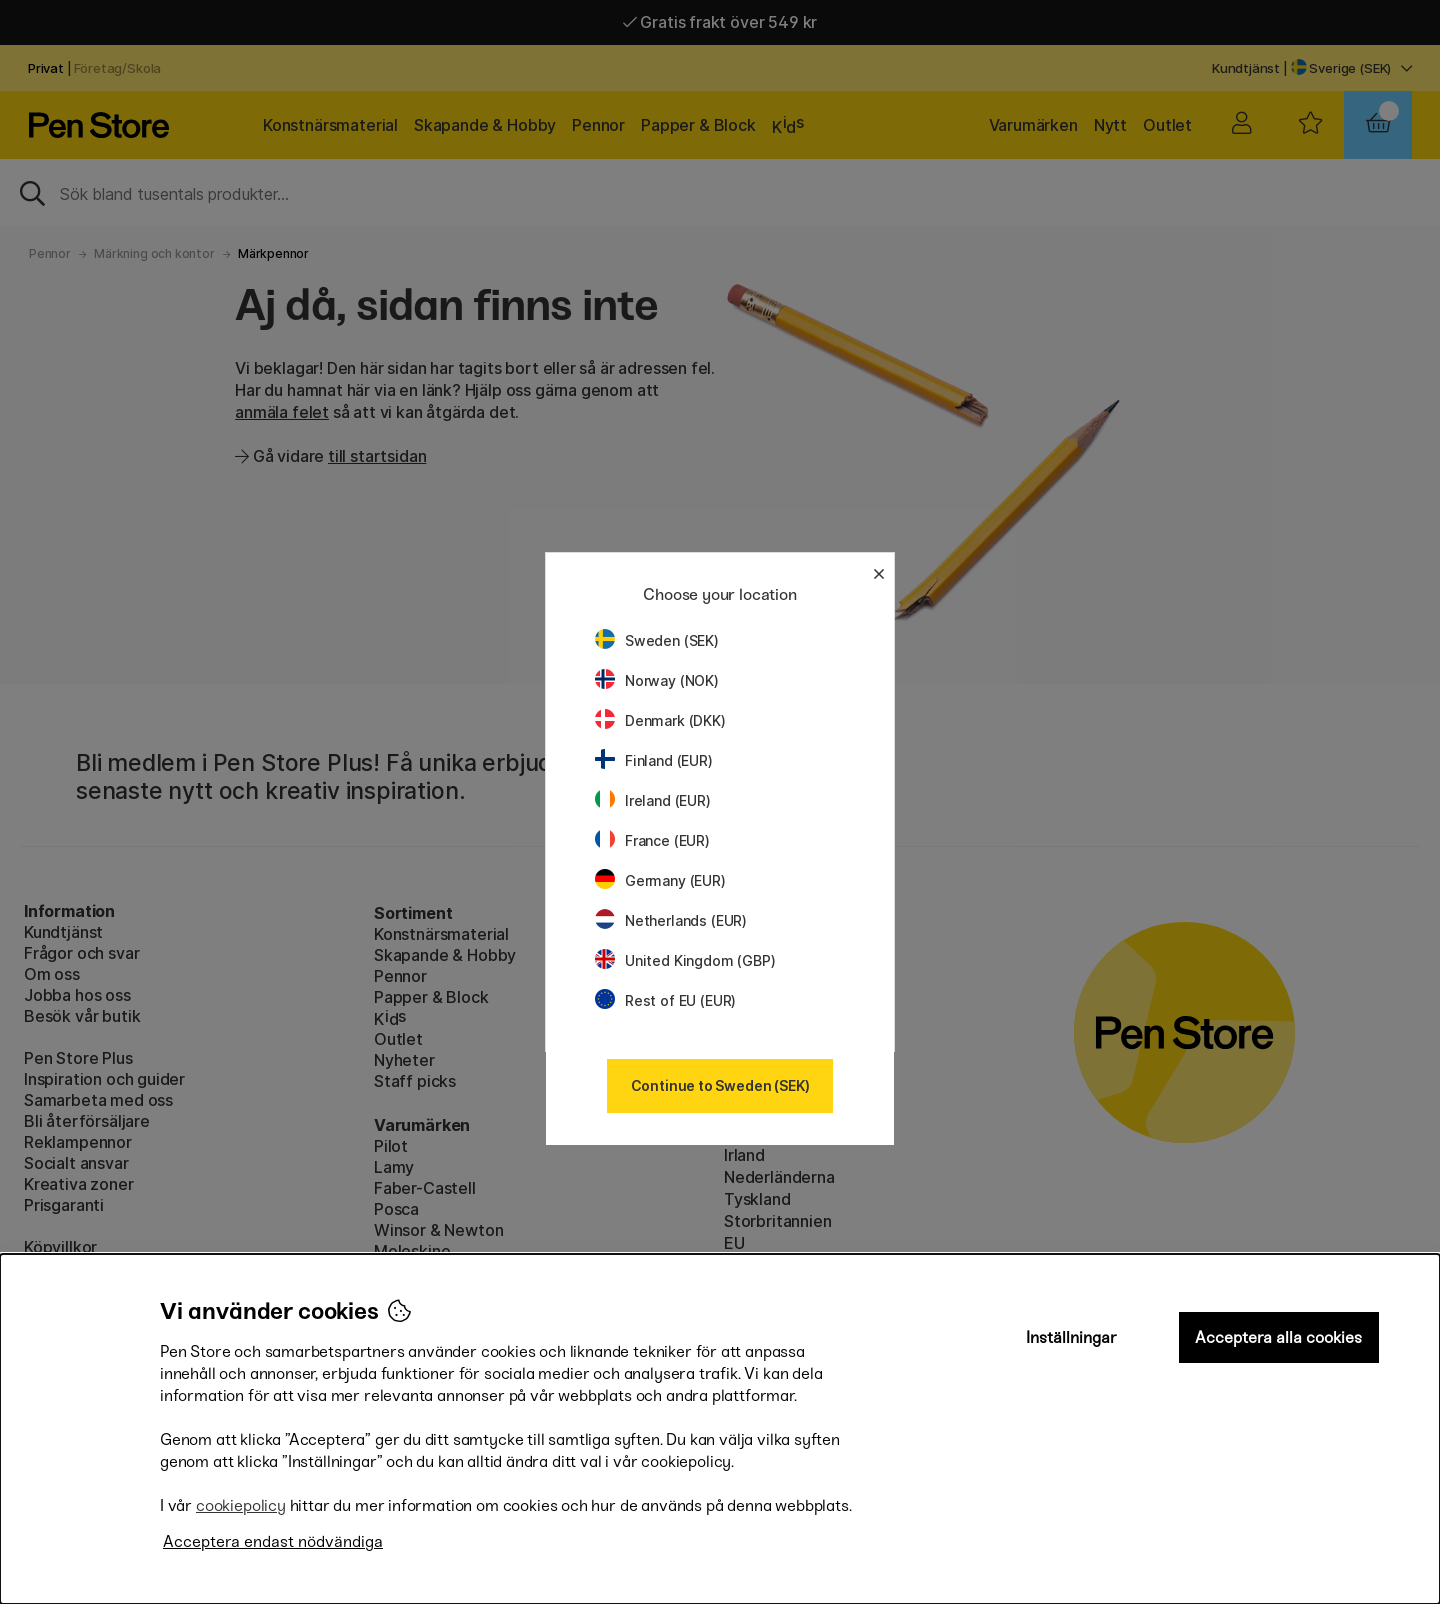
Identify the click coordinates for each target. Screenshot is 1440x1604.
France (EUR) (652, 840)
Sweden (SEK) (657, 640)
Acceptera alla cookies (1278, 1337)
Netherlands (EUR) (671, 920)
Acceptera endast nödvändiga (273, 1541)
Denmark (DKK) (660, 720)
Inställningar (1071, 1337)
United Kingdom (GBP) (685, 960)
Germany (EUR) (660, 880)
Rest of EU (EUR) (665, 1000)
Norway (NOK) (657, 680)
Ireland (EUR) (653, 800)
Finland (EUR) (654, 760)
